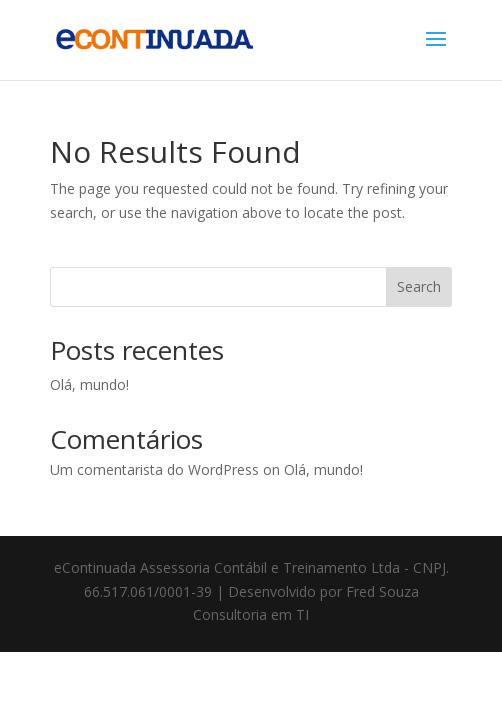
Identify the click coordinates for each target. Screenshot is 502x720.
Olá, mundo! (89, 384)
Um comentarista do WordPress (154, 469)
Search (419, 286)
